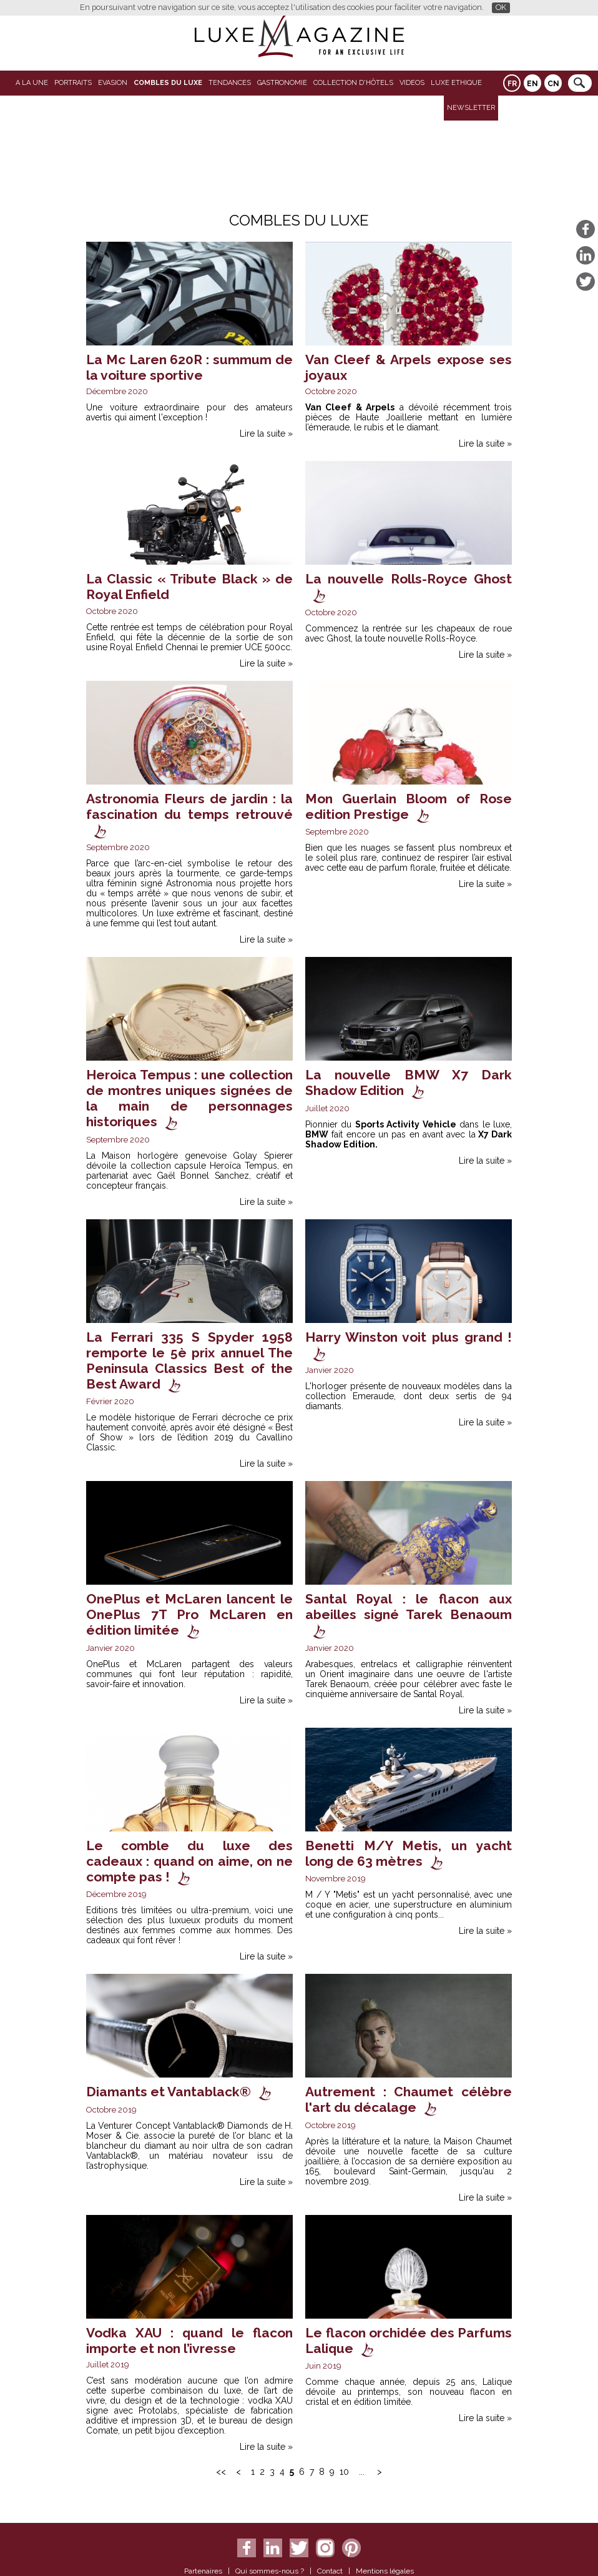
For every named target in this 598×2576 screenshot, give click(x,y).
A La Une (32, 83)
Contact (330, 2571)
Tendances (229, 83)
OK (501, 7)
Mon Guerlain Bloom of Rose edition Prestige (408, 806)
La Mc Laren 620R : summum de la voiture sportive (189, 367)
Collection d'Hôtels (353, 83)
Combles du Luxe (168, 83)
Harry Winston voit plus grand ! (408, 1337)
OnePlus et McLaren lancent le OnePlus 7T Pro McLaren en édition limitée (189, 1614)
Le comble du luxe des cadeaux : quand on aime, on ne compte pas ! (189, 1861)
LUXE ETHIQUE (456, 83)
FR (512, 83)
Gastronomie (282, 83)
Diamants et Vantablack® (168, 2091)
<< (221, 2472)
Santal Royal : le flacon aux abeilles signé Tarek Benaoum (408, 1606)
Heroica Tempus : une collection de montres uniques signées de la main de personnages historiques (189, 1098)
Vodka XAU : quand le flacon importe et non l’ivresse (189, 2340)
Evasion (112, 83)
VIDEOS (411, 83)
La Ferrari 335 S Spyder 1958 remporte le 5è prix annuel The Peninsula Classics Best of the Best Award (189, 1360)
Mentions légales (385, 2571)
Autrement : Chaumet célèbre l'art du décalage (408, 2099)
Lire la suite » (266, 433)
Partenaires (203, 2571)
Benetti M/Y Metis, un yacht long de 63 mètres (408, 1853)
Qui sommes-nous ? (269, 2571)
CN (553, 83)
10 (344, 2472)
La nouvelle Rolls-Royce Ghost (408, 579)
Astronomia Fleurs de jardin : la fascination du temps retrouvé (189, 806)
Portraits (73, 83)
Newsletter (471, 108)
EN (532, 83)
